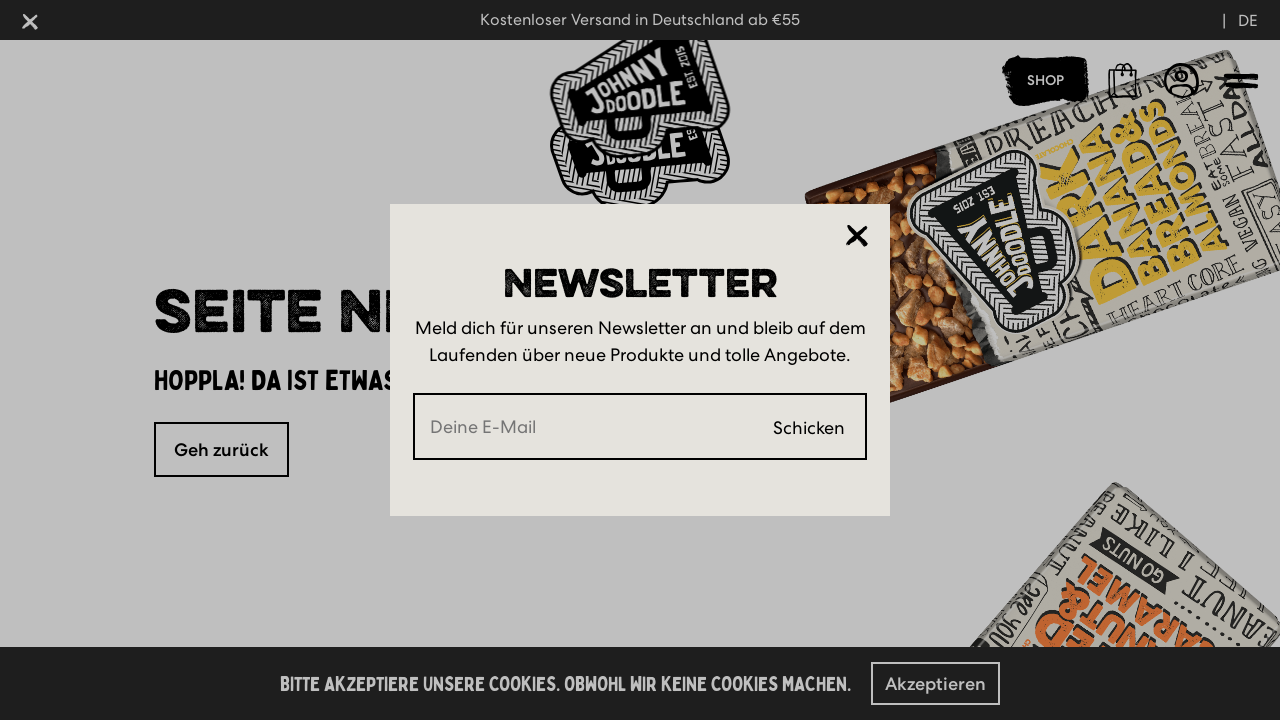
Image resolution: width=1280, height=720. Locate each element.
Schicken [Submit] (809, 426)
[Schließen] (857, 235)
